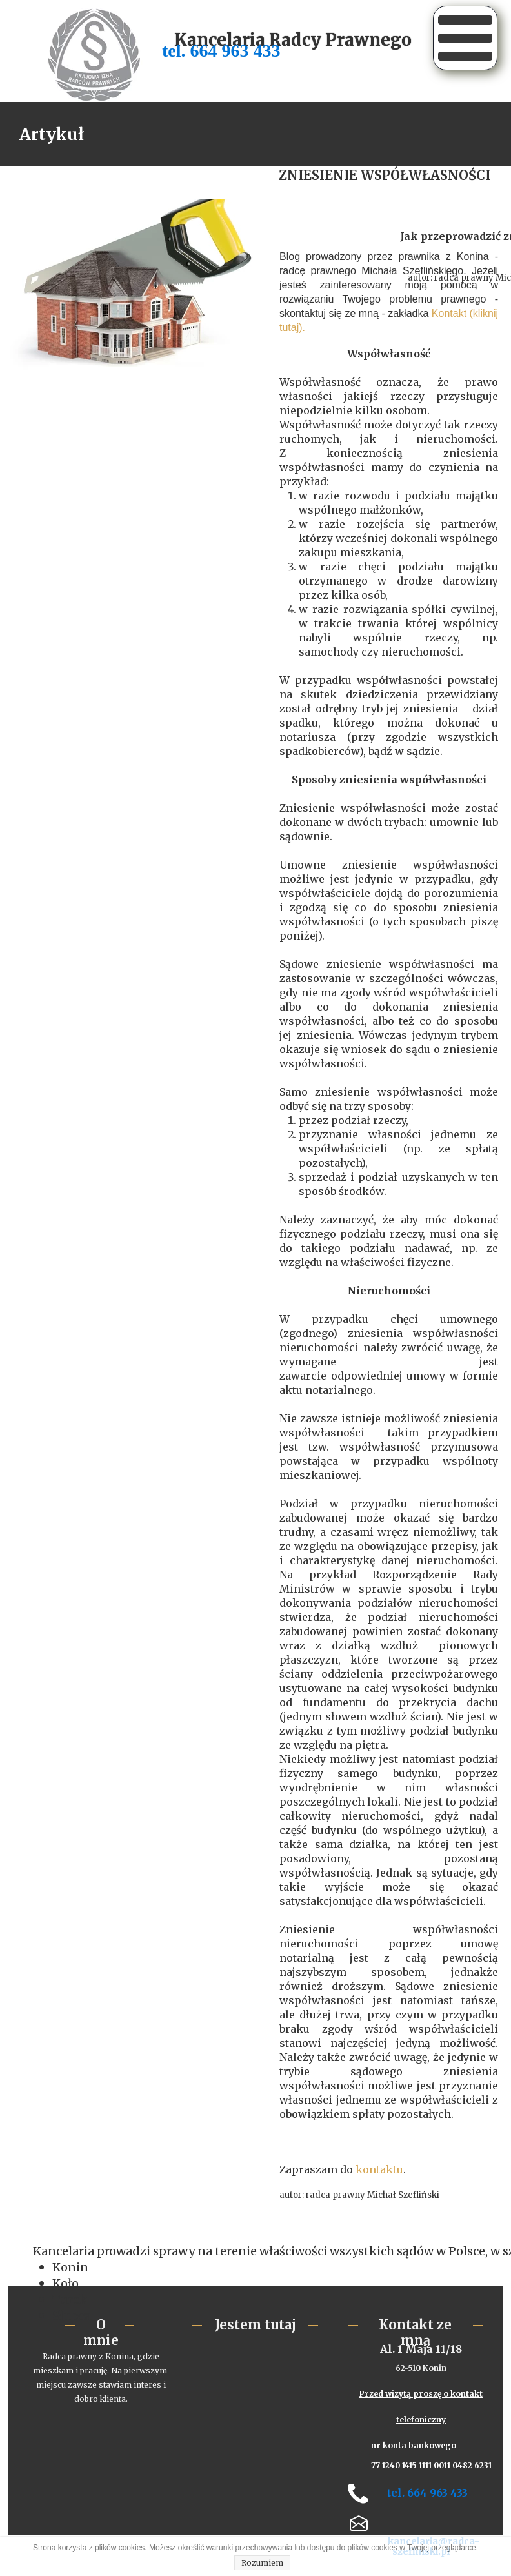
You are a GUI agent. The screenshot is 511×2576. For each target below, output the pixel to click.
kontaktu (379, 2169)
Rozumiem (262, 2563)
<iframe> (253, 2399)
